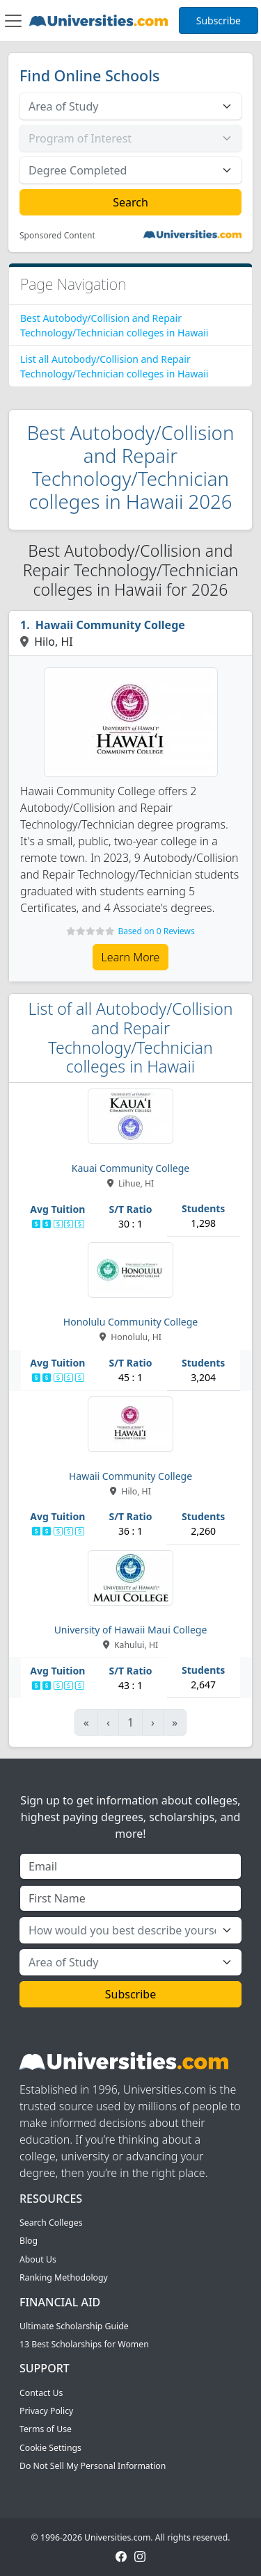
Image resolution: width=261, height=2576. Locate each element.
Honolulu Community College (130, 1321)
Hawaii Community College (110, 625)
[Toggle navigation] (13, 20)
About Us (37, 2259)
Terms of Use (45, 2429)
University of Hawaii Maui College (130, 1629)
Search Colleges (51, 2222)
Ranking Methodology (63, 2277)
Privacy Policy (46, 2411)
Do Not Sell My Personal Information (92, 2466)
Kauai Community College (130, 1168)
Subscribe (218, 20)
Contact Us (41, 2393)
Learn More (131, 957)
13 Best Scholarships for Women (84, 2344)
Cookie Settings (50, 2448)
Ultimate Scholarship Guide (74, 2326)
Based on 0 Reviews (156, 931)
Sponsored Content (57, 236)
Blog (28, 2241)
